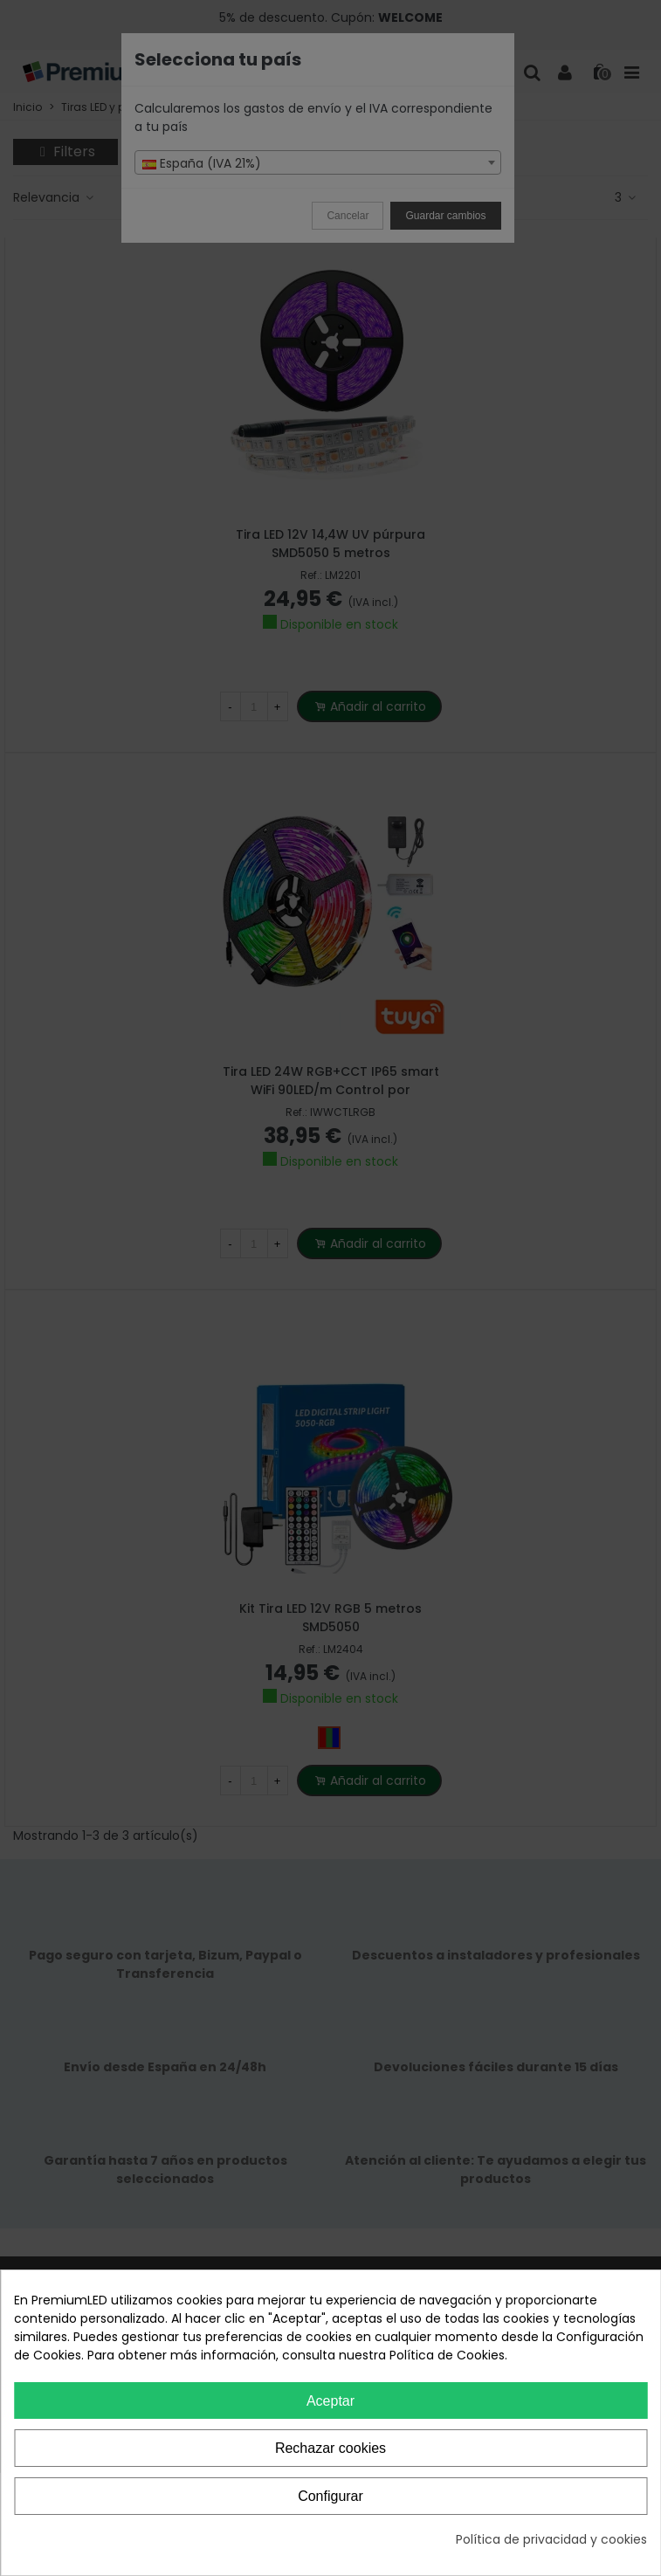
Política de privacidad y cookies (551, 2539)
